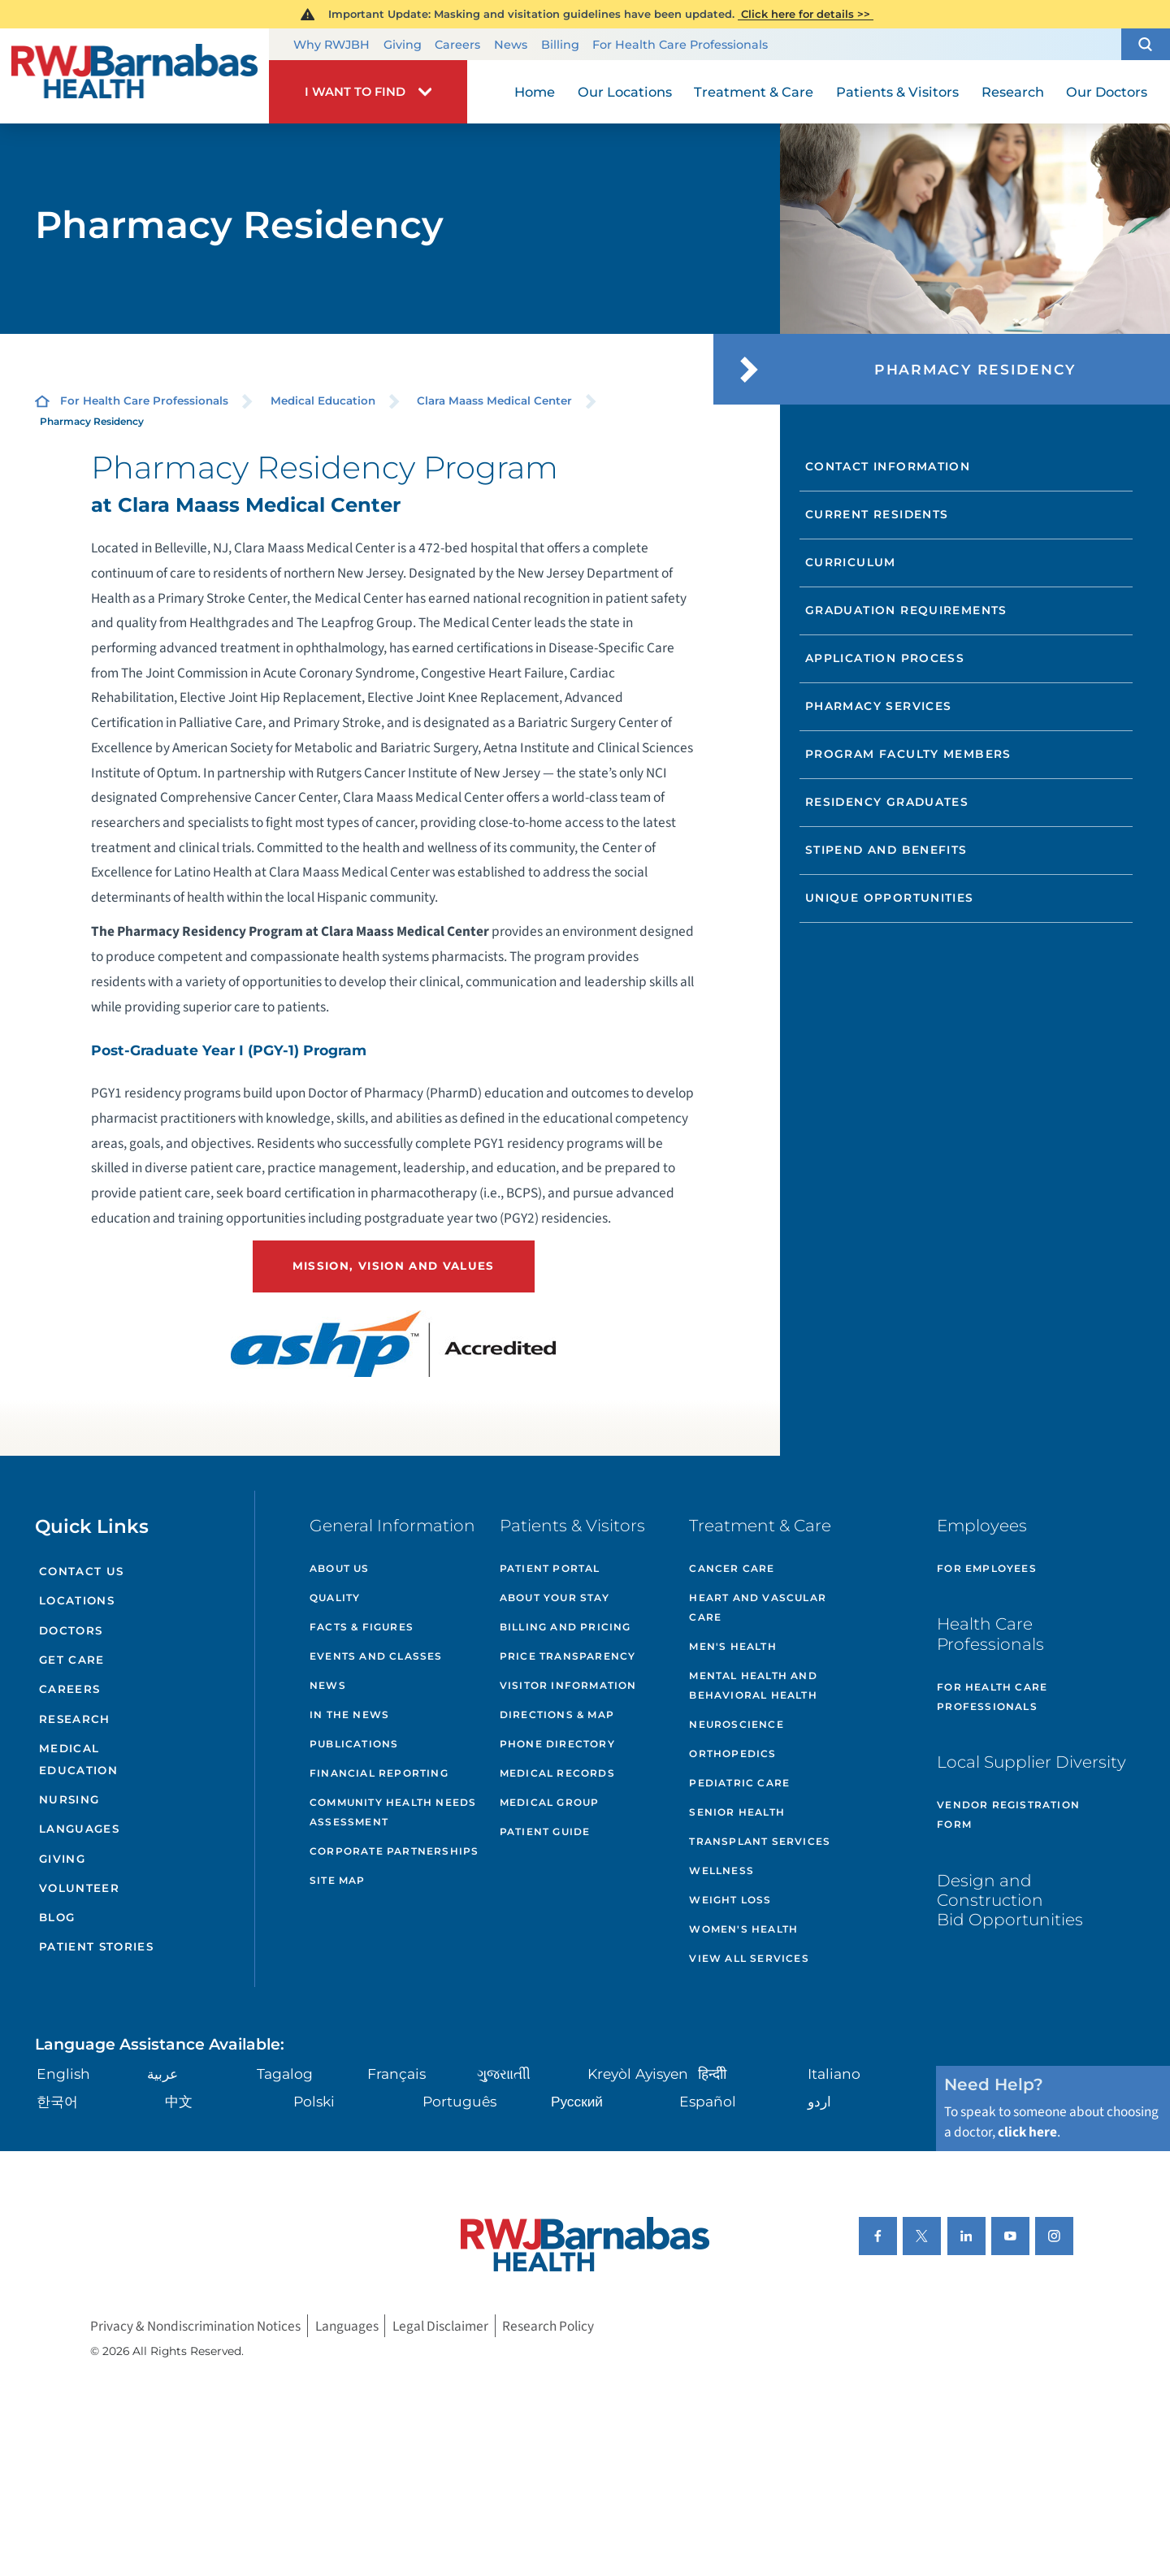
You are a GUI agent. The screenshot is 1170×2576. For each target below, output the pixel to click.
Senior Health (737, 1812)
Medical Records (557, 1773)
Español (707, 2101)
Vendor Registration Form (1008, 1814)
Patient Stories (96, 1946)
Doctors (70, 1630)
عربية (162, 2073)
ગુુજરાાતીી (504, 2073)
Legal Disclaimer (440, 2325)
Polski (314, 2101)
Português (459, 2101)
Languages (79, 1828)
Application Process (884, 658)
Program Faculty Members (908, 753)
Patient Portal (550, 1568)
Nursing (69, 1799)
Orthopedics (732, 1753)
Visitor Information (568, 1685)
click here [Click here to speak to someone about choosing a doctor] (1027, 2132)
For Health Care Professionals (680, 44)
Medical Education (323, 400)
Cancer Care (731, 1568)
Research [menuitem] (1013, 92)
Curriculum (850, 562)
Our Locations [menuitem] (625, 92)
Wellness (721, 1870)
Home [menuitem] (534, 92)
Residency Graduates (886, 801)
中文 (179, 2101)
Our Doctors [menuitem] (1106, 92)
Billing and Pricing (565, 1627)
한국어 (57, 2101)
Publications (354, 1744)
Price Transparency (568, 1656)
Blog (57, 1917)
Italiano (834, 2073)
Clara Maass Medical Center (494, 400)
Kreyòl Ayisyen (637, 2073)
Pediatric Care (739, 1783)
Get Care (72, 1659)
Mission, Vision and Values (393, 1265)
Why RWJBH (331, 44)
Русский (577, 2101)
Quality (335, 1597)
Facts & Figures (362, 1627)
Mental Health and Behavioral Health (753, 1685)
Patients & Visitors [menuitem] (897, 92)
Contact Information (887, 466)
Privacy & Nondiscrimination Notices (195, 2325)
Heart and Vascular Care (757, 1607)
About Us (340, 1568)
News (510, 44)
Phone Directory (557, 1744)
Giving (403, 44)
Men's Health (732, 1646)
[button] (1145, 44)
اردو (819, 2101)
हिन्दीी (712, 2073)
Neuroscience (736, 1724)
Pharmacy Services (878, 705)
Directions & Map (557, 1714)
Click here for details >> (805, 13)
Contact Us (81, 1571)
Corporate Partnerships (394, 1851)
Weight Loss (730, 1900)
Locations (77, 1600)
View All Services (748, 1958)
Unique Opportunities (889, 897)
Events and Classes (376, 1656)
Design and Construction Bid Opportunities (1010, 1899)
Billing (560, 44)
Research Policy (548, 2325)
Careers (457, 44)
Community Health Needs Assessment (393, 1812)
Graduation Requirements (906, 610)
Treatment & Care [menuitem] (753, 92)
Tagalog (285, 2073)
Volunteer (79, 1887)
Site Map (338, 1880)
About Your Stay (554, 1597)
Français (396, 2073)
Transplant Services (759, 1841)
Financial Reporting (379, 1773)
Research (74, 1718)
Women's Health (743, 1929)
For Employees (987, 1568)
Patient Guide (545, 1831)
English (63, 2073)
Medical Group (550, 1802)
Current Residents (877, 514)
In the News (349, 1714)
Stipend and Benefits (886, 849)
